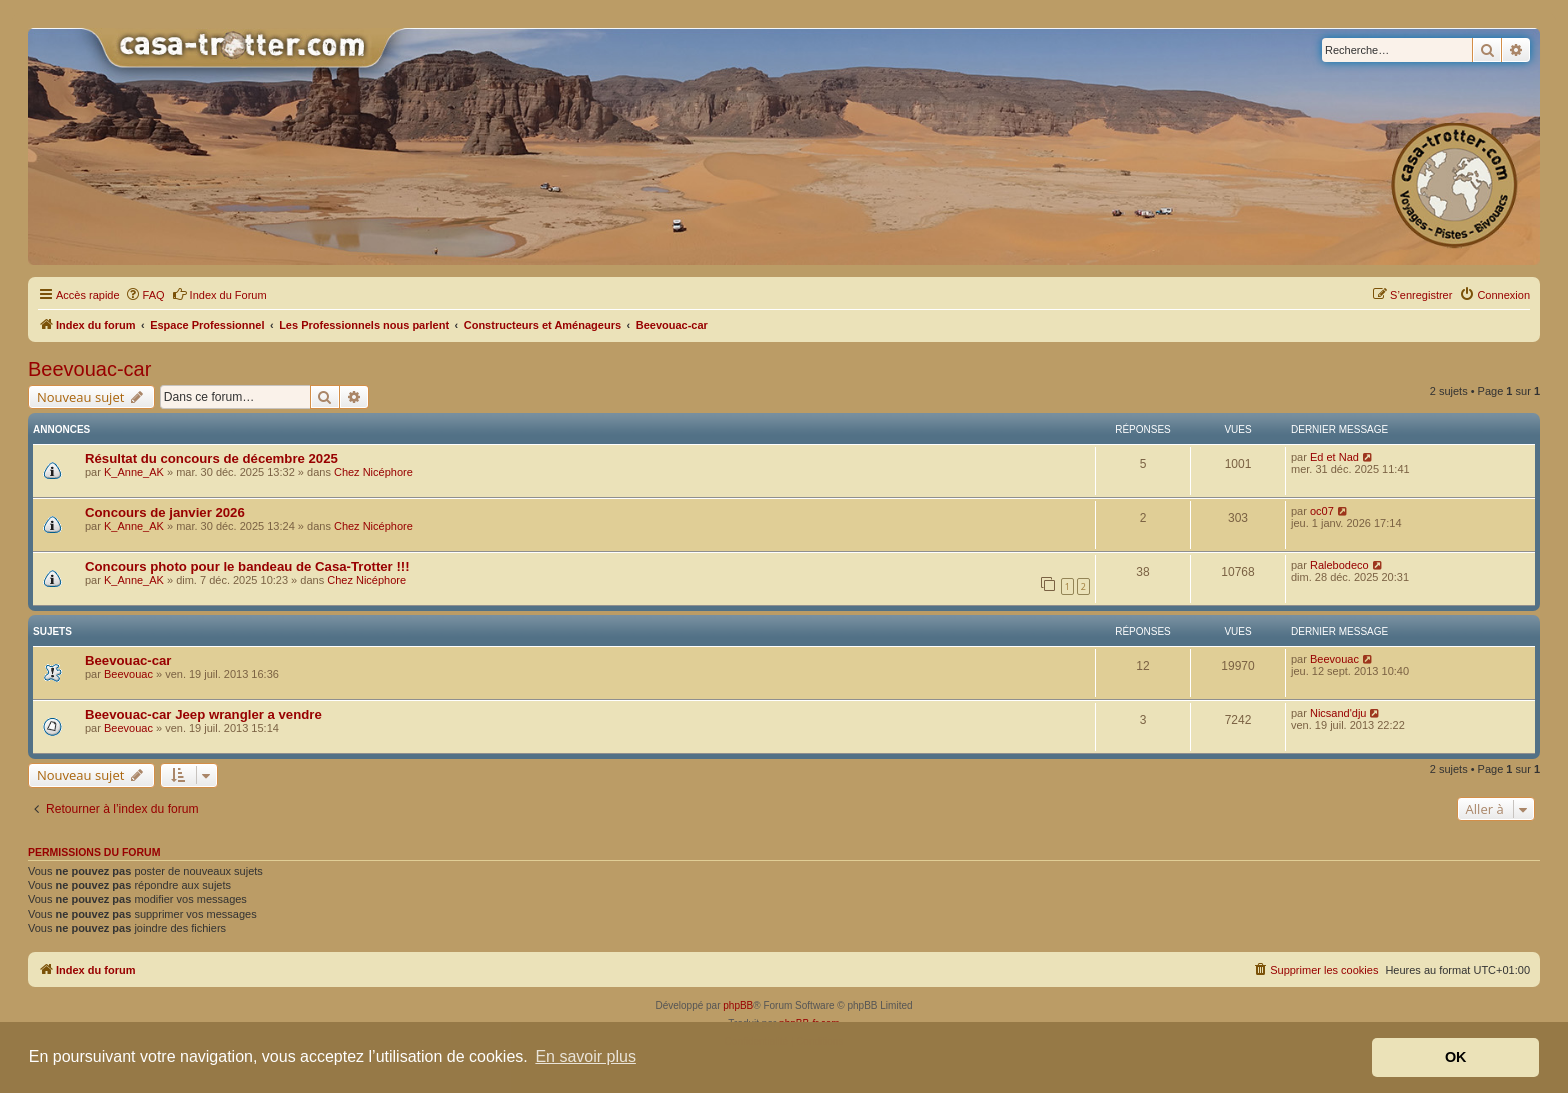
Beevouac (128, 674)
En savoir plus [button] (585, 1056)
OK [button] (1456, 1057)
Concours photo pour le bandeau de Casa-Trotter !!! (247, 566)
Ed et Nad (1334, 457)
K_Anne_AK (134, 472)
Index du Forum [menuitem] (219, 294)
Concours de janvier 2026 (165, 512)
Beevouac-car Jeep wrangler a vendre (203, 714)
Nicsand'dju (1338, 713)
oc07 (1322, 511)
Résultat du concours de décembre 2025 (211, 458)
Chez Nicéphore (373, 472)
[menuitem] (145, 295)
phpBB (738, 1005)
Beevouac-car (89, 369)
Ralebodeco (1339, 565)
